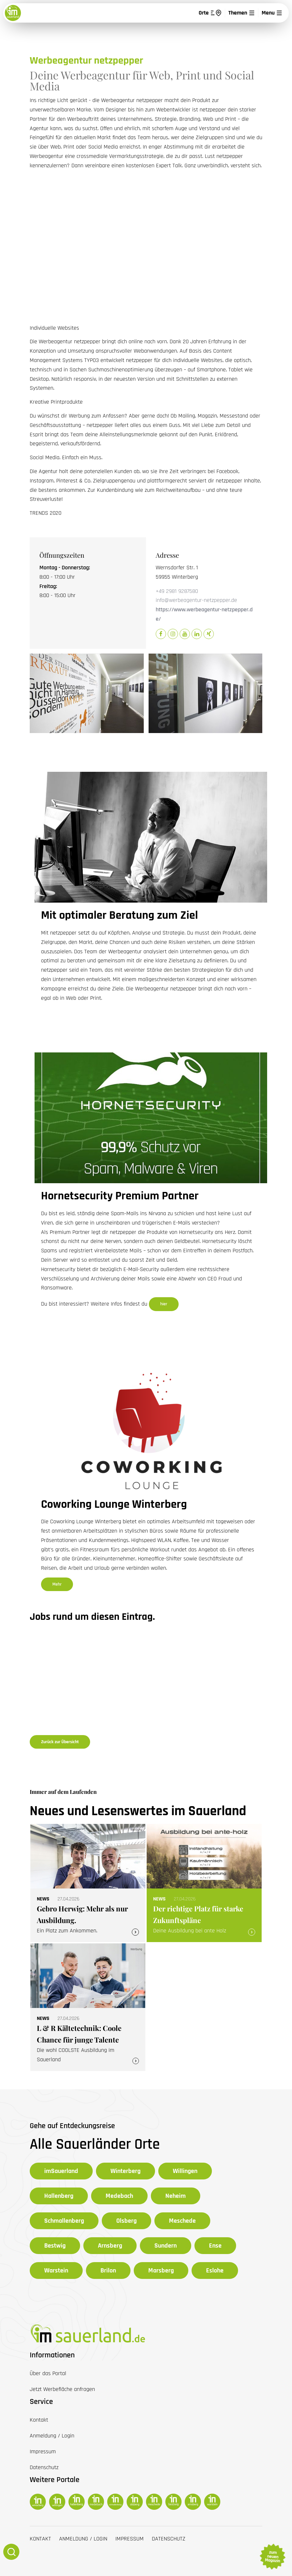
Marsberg (161, 2270)
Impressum (129, 2538)
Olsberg (126, 2221)
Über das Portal (48, 2373)
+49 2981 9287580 (177, 591)
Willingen (185, 2171)
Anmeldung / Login (83, 2538)
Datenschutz (168, 2538)
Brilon (108, 2270)
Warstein (56, 2270)
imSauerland (61, 2171)
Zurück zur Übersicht (60, 1742)
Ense (215, 2245)
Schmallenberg (64, 2221)
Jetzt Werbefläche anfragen (62, 2389)
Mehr (57, 1584)
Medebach (119, 2196)
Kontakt (40, 2538)
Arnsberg (110, 2245)
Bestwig (55, 2245)
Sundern (165, 2245)
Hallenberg (58, 2196)
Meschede (182, 2221)
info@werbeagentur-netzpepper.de (196, 600)
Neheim (175, 2196)
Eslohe (215, 2270)
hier (163, 1304)
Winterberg (125, 2171)
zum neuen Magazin (272, 2556)
